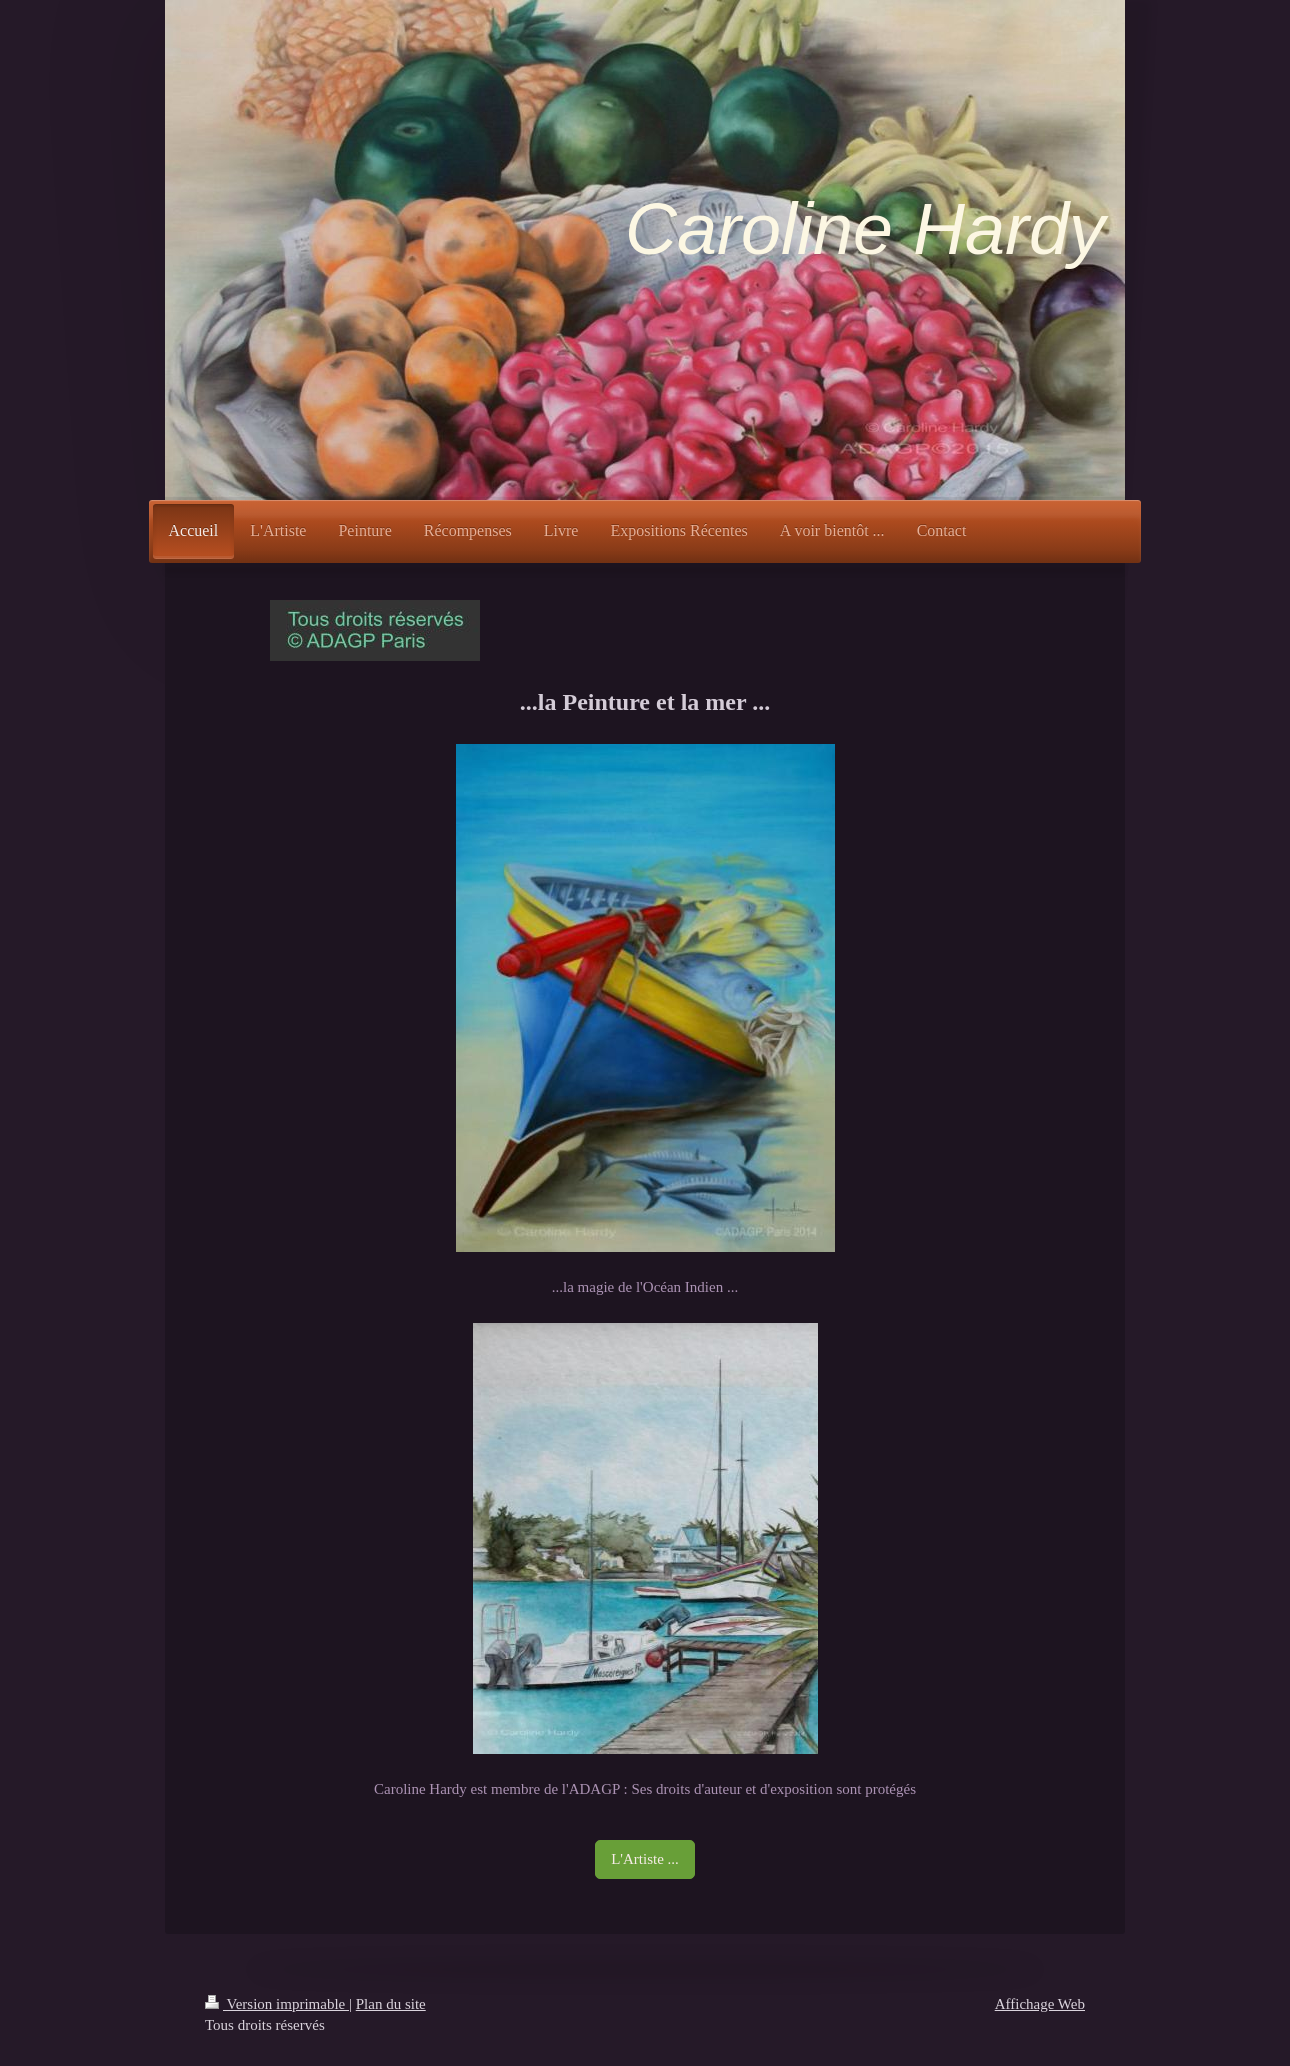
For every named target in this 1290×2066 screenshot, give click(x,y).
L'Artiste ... (645, 1859)
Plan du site (391, 2004)
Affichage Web (1040, 2004)
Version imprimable (277, 2004)
